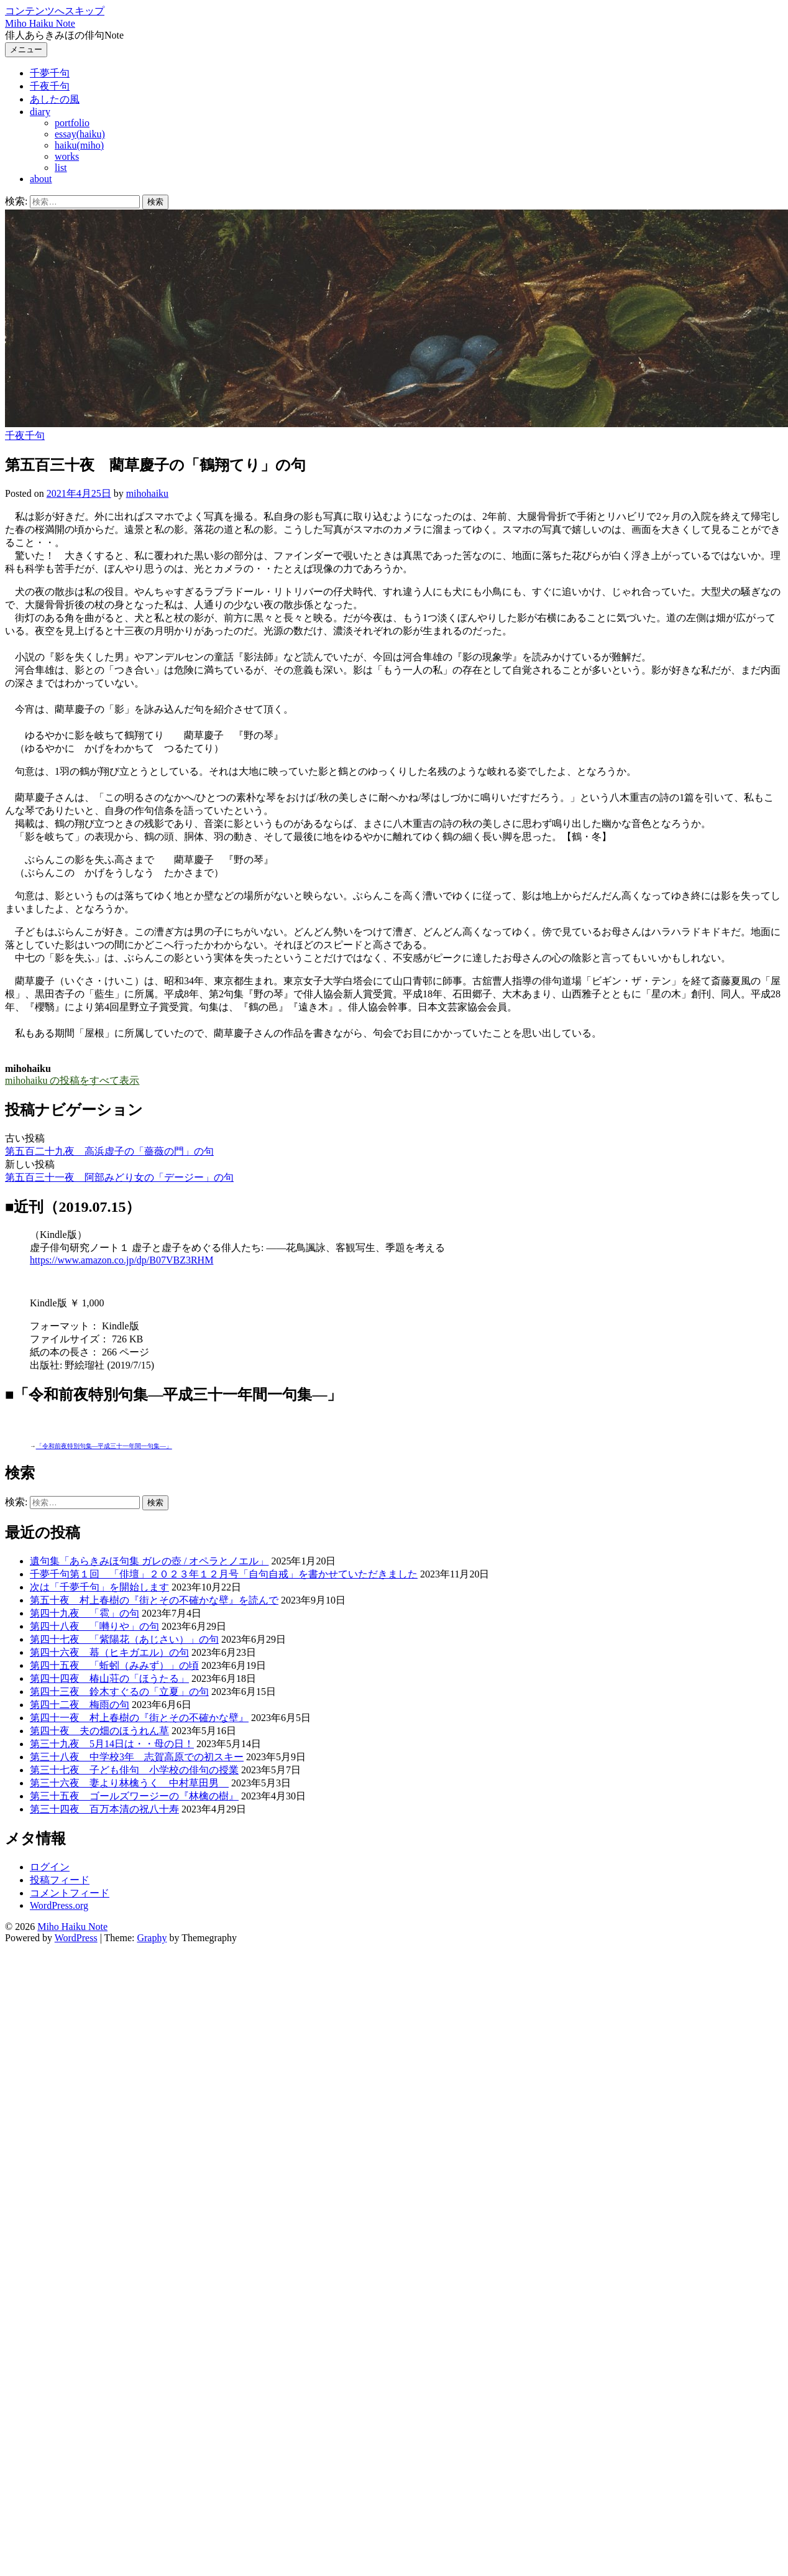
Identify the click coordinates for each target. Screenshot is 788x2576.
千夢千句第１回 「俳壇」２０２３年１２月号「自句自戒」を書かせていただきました (224, 1574)
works (67, 156)
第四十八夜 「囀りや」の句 (94, 1626)
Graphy (152, 1937)
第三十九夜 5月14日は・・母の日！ (112, 1743)
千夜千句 (50, 86)
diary (40, 111)
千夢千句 (50, 73)
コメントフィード (69, 1893)
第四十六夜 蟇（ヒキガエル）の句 (109, 1652)
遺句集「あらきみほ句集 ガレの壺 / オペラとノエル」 (149, 1561)
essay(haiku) (80, 134)
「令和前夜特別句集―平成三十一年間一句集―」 (104, 1446)
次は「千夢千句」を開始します (99, 1587)
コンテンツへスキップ (54, 11)
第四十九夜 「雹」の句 (84, 1613)
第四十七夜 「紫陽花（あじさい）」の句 (124, 1639)
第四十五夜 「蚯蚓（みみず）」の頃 (114, 1665)
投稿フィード (59, 1880)
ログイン (50, 1867)
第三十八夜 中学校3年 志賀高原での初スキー (137, 1757)
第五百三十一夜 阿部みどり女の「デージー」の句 (119, 1177)
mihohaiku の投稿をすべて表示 (72, 1080)
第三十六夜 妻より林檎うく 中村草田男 (129, 1783)
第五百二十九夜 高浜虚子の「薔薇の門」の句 (109, 1151)
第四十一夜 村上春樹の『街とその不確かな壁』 (139, 1717)
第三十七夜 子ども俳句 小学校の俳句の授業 (134, 1770)
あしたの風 (55, 99)
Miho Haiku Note (40, 23)
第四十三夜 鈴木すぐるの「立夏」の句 (119, 1691)
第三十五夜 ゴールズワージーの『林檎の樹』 (134, 1796)
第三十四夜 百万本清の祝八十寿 (104, 1809)
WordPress (76, 1937)
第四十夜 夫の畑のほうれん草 (99, 1730)
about (41, 178)
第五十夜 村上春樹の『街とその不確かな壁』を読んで (154, 1600)
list (61, 167)
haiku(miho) (79, 145)
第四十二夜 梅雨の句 (79, 1704)
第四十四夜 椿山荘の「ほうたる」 (109, 1678)
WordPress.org (59, 1905)
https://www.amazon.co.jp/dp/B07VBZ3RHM (121, 1260)
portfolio (72, 123)
